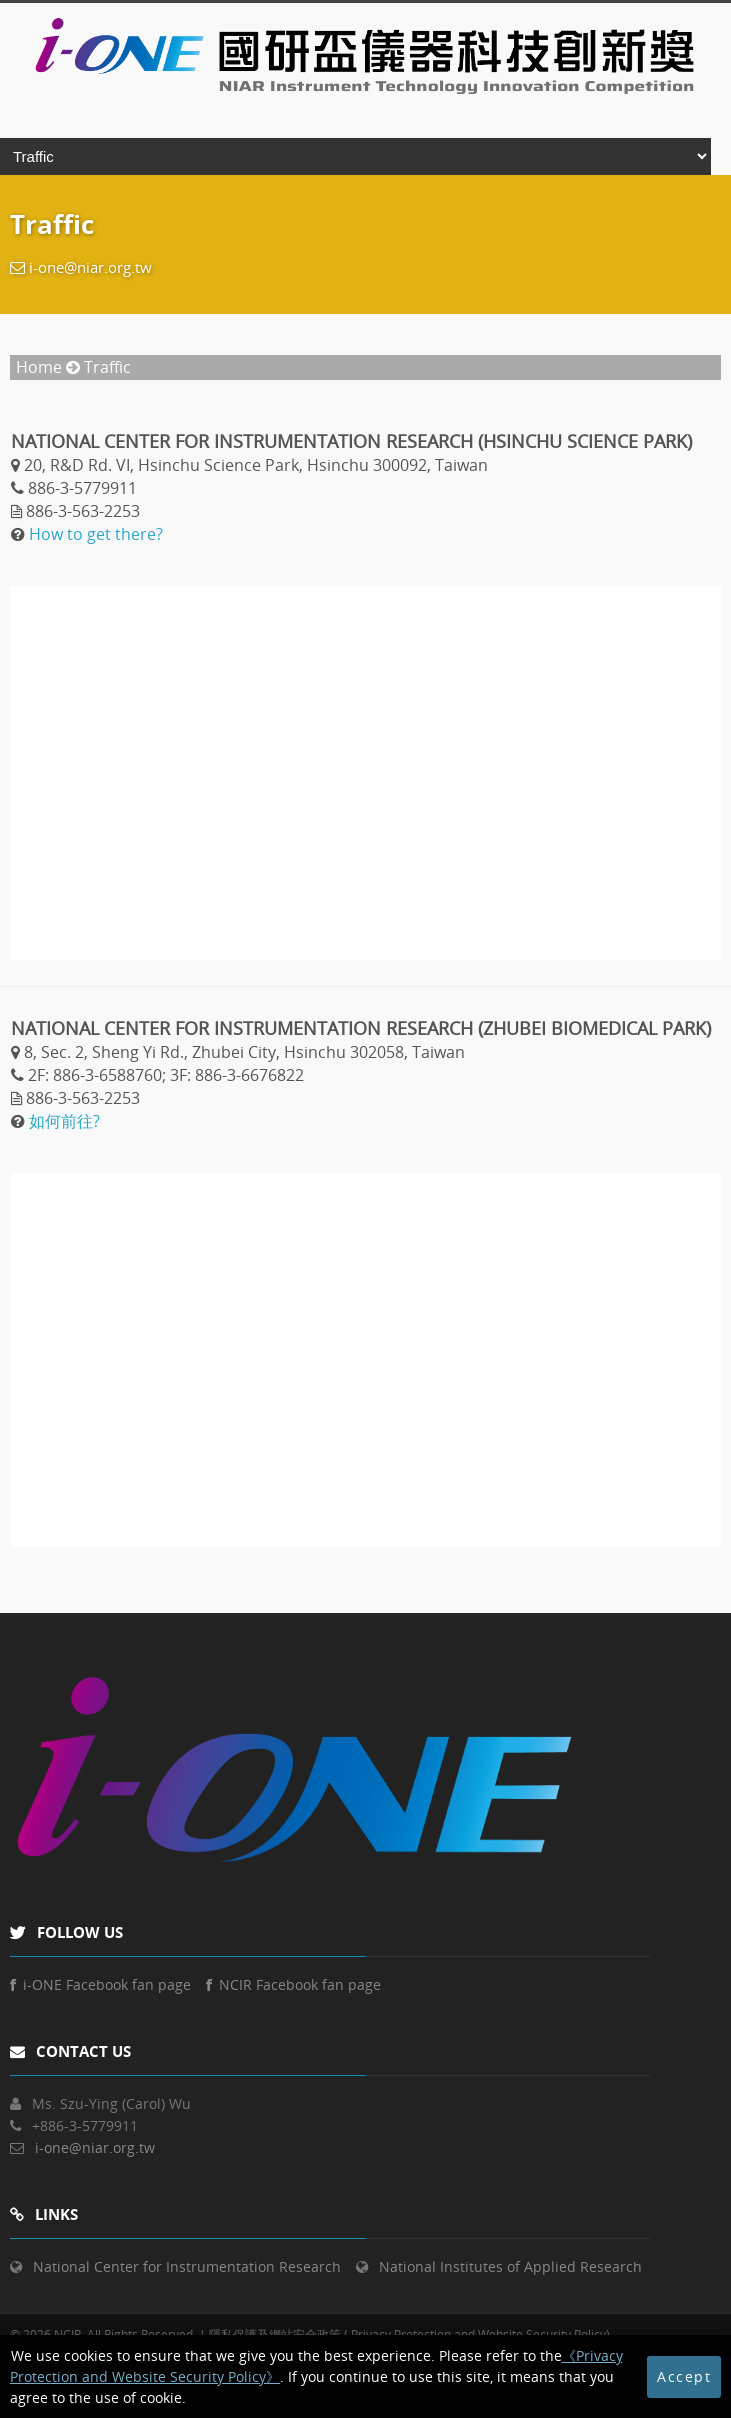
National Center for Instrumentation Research (187, 2266)
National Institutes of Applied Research (510, 2266)
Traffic (107, 367)
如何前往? (64, 1121)
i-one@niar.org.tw (90, 267)
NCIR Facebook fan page (293, 1984)
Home (39, 367)
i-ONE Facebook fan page (100, 1984)
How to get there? (96, 534)
